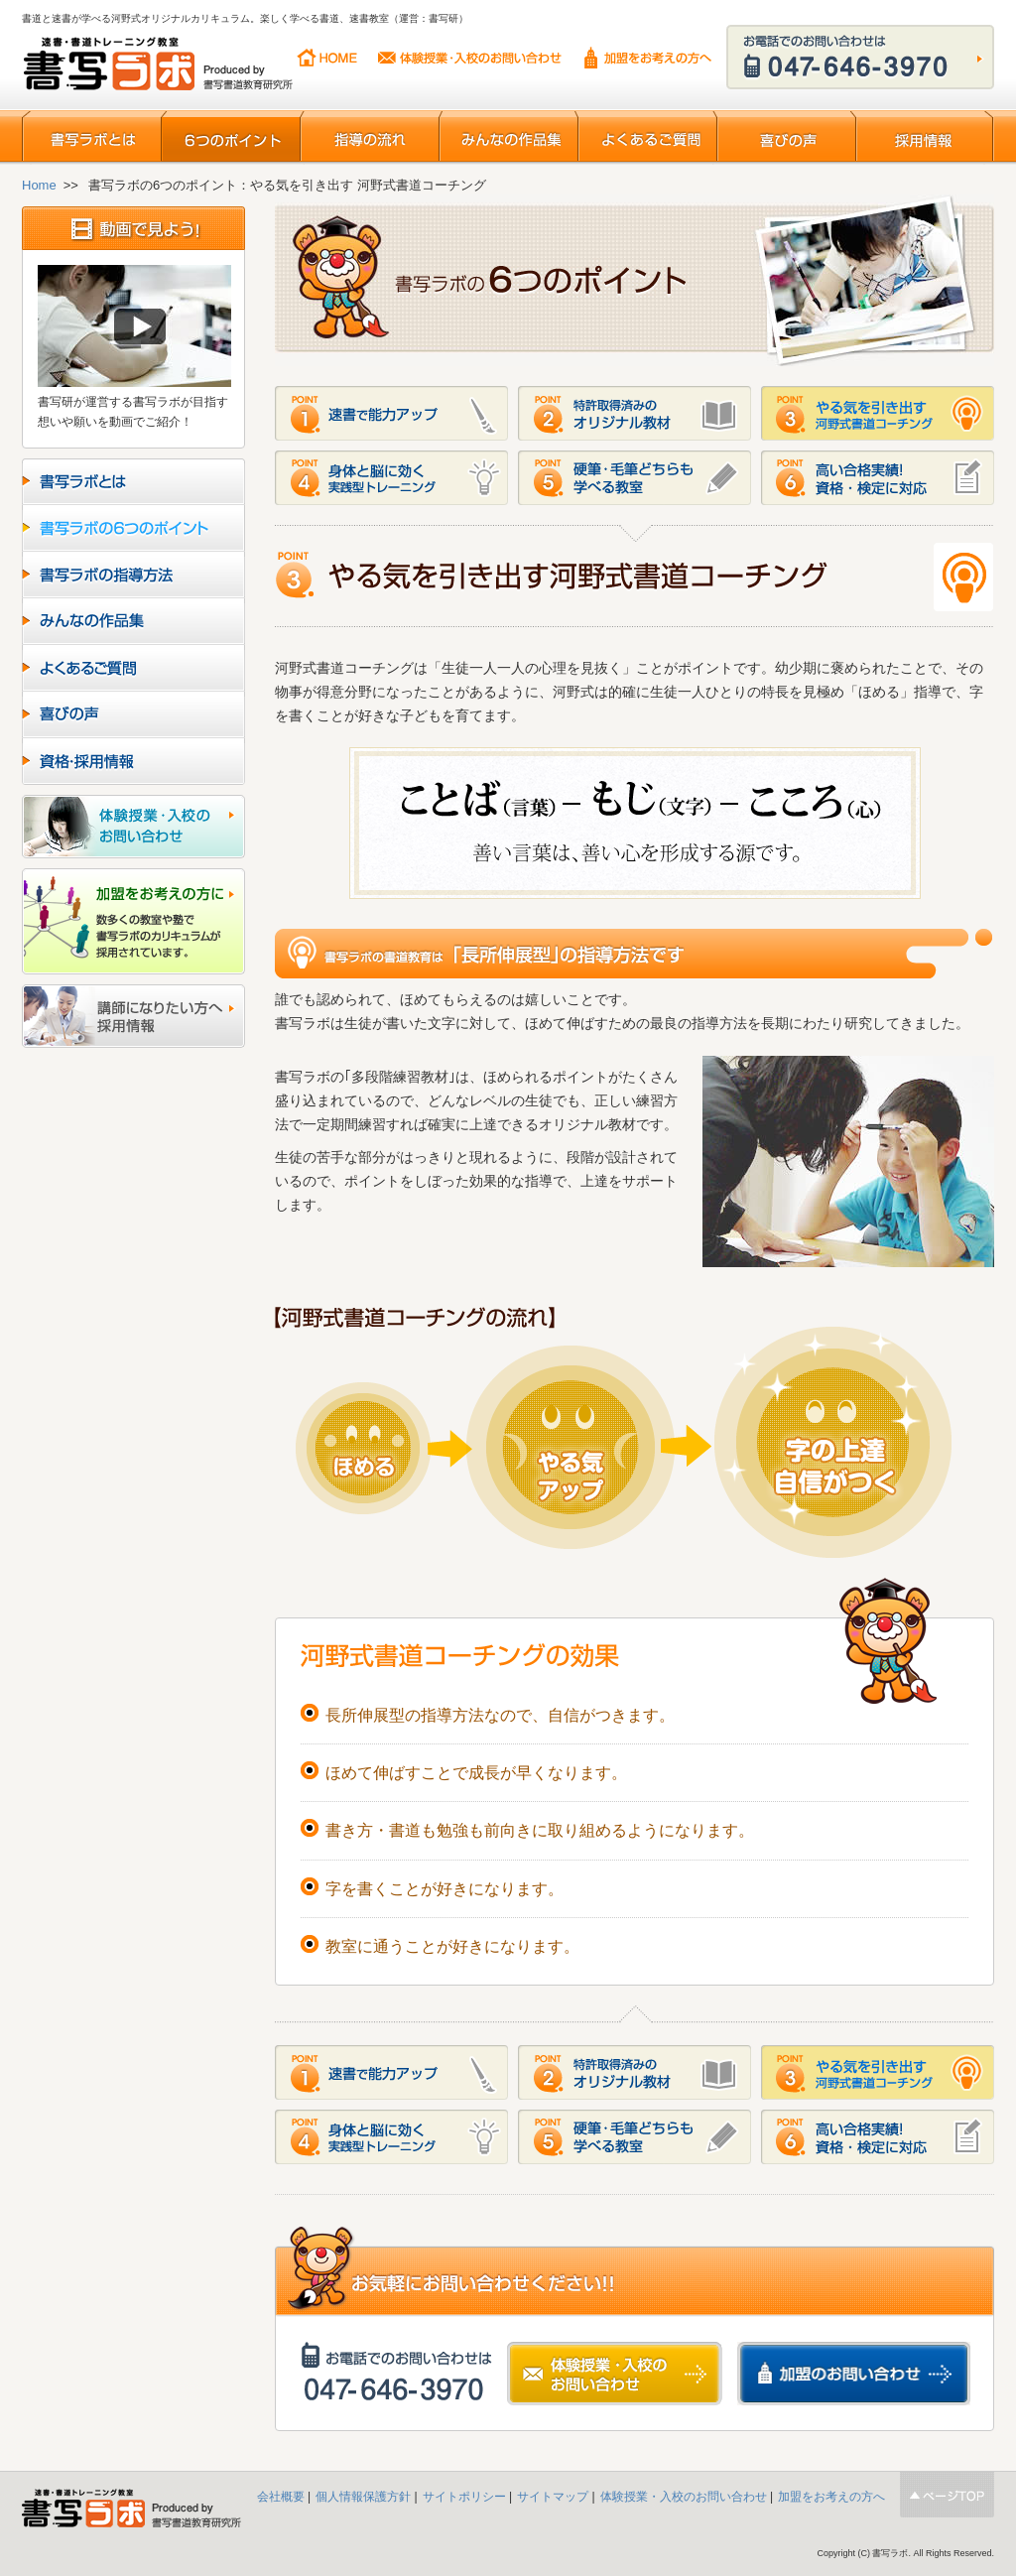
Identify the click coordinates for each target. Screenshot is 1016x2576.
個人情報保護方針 (363, 2497)
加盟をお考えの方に (133, 921)
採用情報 (924, 137)
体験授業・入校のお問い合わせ (470, 58)
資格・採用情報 (133, 761)
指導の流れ (369, 137)
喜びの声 (785, 137)
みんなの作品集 (508, 137)
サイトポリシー (464, 2497)
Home (39, 185)
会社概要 (282, 2497)
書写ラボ (160, 66)
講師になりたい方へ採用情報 (133, 1016)
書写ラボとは (91, 137)
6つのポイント (230, 137)
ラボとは (133, 481)
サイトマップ (552, 2497)
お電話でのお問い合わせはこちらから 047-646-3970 (860, 57)
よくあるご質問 (646, 137)
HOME (327, 58)
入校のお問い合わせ (133, 826)
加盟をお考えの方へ (648, 58)
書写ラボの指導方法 (133, 575)
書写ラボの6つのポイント (133, 528)
